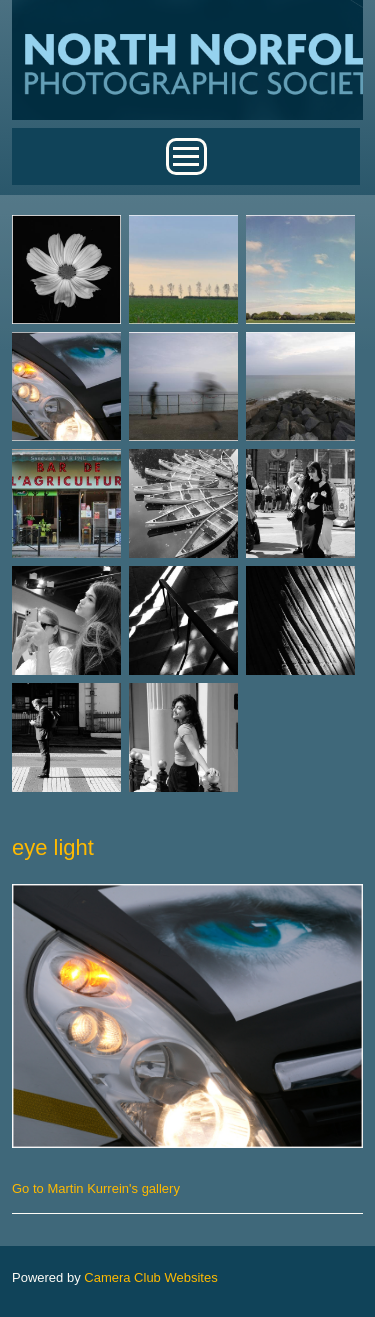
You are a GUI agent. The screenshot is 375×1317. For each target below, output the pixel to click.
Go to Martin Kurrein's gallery (96, 1188)
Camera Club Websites (150, 1277)
